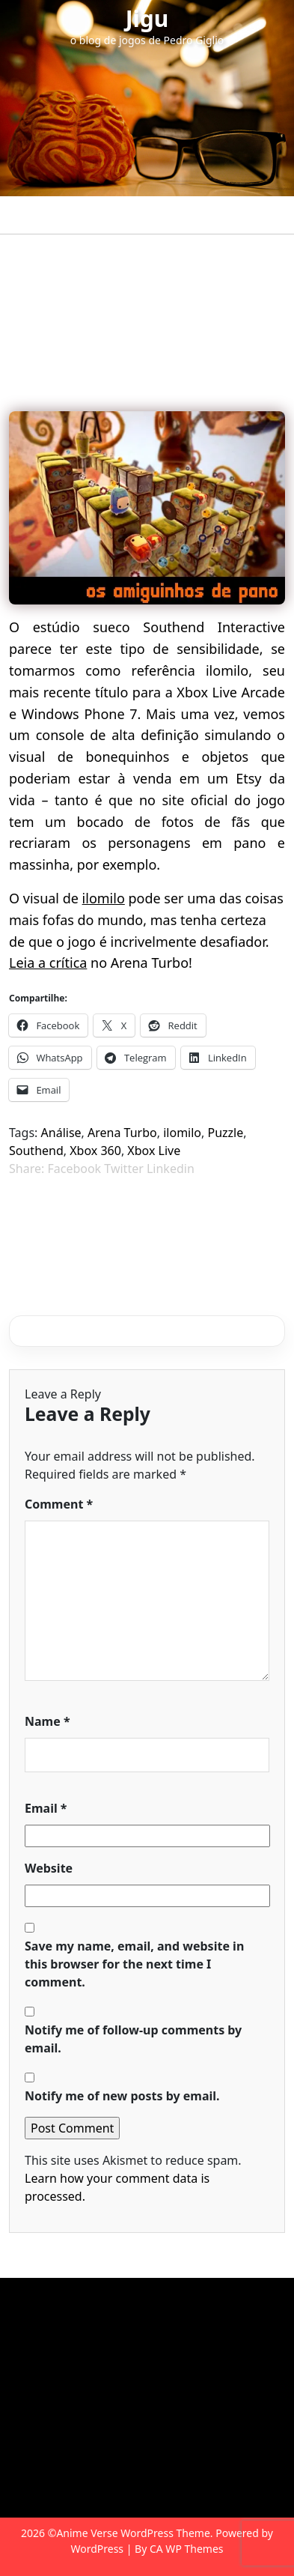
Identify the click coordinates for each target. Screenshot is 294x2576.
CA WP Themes (187, 2549)
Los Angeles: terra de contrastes (119, 1240)
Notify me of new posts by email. (122, 2096)
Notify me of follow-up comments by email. (133, 2039)
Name (47, 1721)
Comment (59, 1504)
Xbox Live (153, 1150)
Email (46, 1808)
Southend (36, 1150)
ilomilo (103, 898)
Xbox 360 (95, 1150)
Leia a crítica (48, 963)
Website (49, 1868)
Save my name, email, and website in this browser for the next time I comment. (134, 1964)
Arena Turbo (122, 1132)
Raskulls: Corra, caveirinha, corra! (128, 1210)
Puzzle (226, 1132)
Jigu (147, 18)
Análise (61, 1132)
